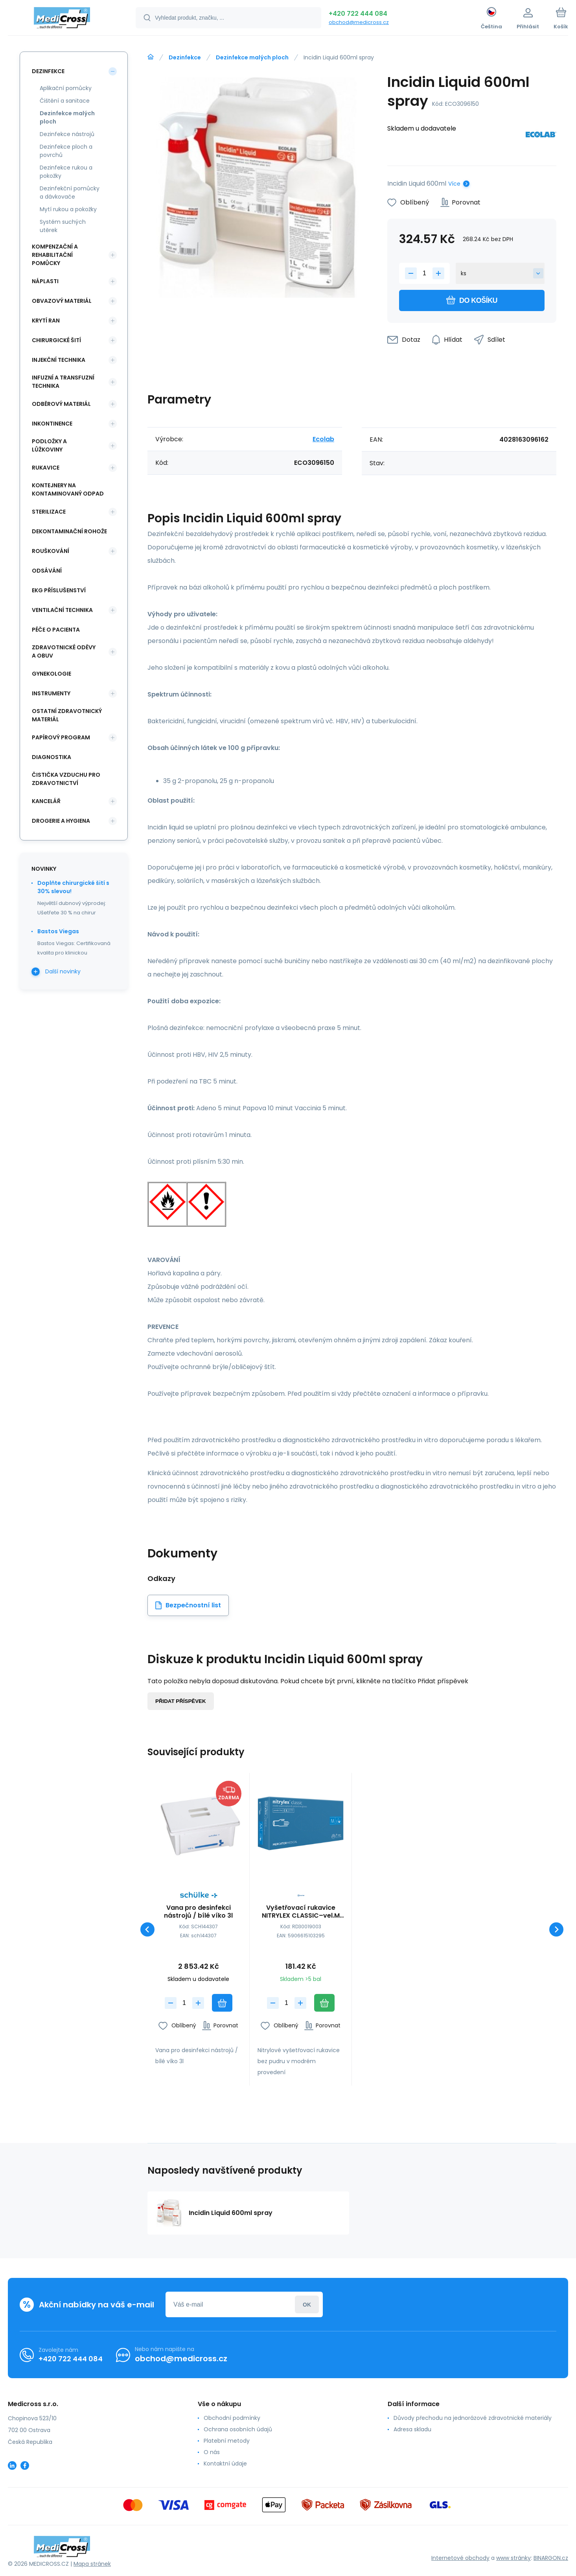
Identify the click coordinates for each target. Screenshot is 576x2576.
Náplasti (45, 281)
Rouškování (50, 551)
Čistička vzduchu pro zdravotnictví (66, 779)
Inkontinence (52, 423)
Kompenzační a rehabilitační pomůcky (55, 255)
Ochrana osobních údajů (238, 2429)
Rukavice (45, 468)
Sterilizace (49, 512)
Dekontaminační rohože (69, 531)
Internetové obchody (460, 2557)
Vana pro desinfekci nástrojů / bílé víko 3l (198, 1912)
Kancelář (46, 801)
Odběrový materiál (61, 404)
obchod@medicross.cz (359, 22)
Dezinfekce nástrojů (67, 134)
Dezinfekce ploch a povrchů (66, 151)
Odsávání (47, 571)
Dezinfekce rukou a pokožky (66, 172)
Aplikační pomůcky (66, 88)
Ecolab (323, 439)
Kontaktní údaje (225, 2463)
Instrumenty (51, 693)
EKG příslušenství (59, 590)
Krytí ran (46, 320)
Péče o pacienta (56, 630)
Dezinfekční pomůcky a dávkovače (69, 192)
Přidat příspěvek (180, 1701)
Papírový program (61, 737)
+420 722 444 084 (358, 13)
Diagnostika (51, 757)
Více (454, 184)
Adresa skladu (412, 2429)
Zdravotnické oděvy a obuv (64, 651)
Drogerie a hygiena (61, 821)
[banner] (62, 19)
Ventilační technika (62, 610)
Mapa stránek (92, 2564)
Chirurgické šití (56, 340)
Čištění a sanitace (65, 101)
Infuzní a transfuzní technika (63, 382)
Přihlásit (307, 2304)
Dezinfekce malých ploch (252, 57)
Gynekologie (51, 674)
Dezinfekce (185, 57)
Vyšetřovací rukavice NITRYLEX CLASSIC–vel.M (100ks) (301, 1912)
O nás (212, 2452)
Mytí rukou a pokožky (68, 209)
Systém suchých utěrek (63, 226)
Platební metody (227, 2441)
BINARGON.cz (551, 2557)
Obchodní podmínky (232, 2418)
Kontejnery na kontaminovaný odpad (68, 489)
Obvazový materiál (62, 301)
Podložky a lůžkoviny (49, 445)
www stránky (513, 2557)
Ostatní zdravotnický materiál (67, 715)
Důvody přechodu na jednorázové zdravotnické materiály (473, 2418)
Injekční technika (58, 360)
